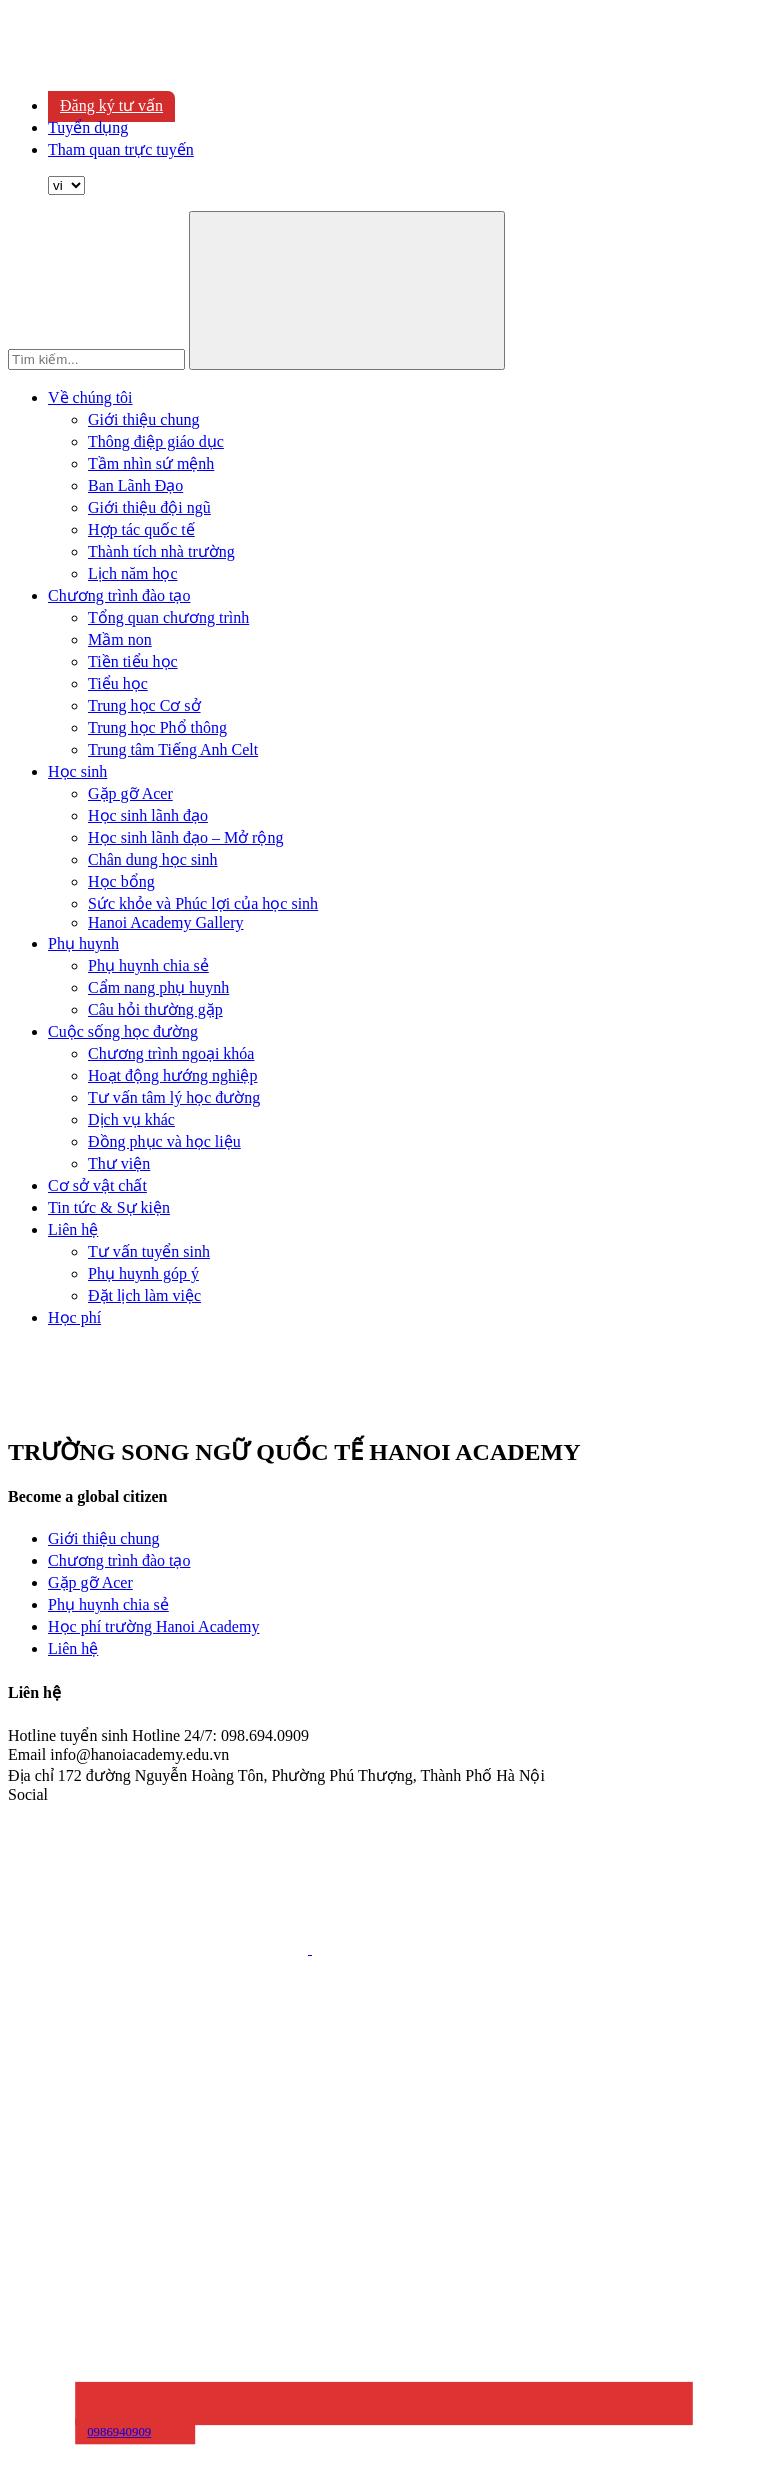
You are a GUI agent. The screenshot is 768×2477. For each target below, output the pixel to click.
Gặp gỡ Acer (130, 793)
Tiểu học (118, 683)
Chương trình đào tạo (119, 595)
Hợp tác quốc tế (141, 529)
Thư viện (119, 1163)
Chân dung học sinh (153, 859)
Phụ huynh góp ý (143, 1273)
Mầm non (120, 639)
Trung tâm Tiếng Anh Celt (173, 749)
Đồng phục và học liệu (164, 1141)
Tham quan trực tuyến (121, 149)
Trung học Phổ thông (157, 727)
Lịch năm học (133, 573)
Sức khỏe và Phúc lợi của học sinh (203, 903)
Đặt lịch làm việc (144, 1295)
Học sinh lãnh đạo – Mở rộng (185, 837)
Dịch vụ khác (131, 1119)
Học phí (74, 1317)
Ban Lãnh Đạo (135, 485)
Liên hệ (73, 1229)
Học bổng (121, 881)
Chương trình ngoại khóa (171, 1053)
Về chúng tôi (90, 397)
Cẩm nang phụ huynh (158, 987)
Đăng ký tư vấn (111, 105)
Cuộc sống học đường (123, 1031)
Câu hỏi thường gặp (155, 1009)
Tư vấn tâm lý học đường (174, 1097)
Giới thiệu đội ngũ (149, 507)
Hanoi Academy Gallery (166, 922)
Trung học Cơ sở (144, 705)
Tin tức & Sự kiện (109, 1207)
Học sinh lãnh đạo (148, 815)
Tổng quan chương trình (168, 617)
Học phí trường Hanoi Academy (153, 1626)
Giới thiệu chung (143, 419)
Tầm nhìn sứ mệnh (151, 463)
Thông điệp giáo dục (156, 441)
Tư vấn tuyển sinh (149, 1251)
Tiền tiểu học (133, 661)
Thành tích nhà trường (161, 551)
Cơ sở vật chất (97, 1185)
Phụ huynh (83, 943)
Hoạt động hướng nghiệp (172, 1075)
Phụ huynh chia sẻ (148, 965)
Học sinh (77, 771)
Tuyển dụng (88, 127)
